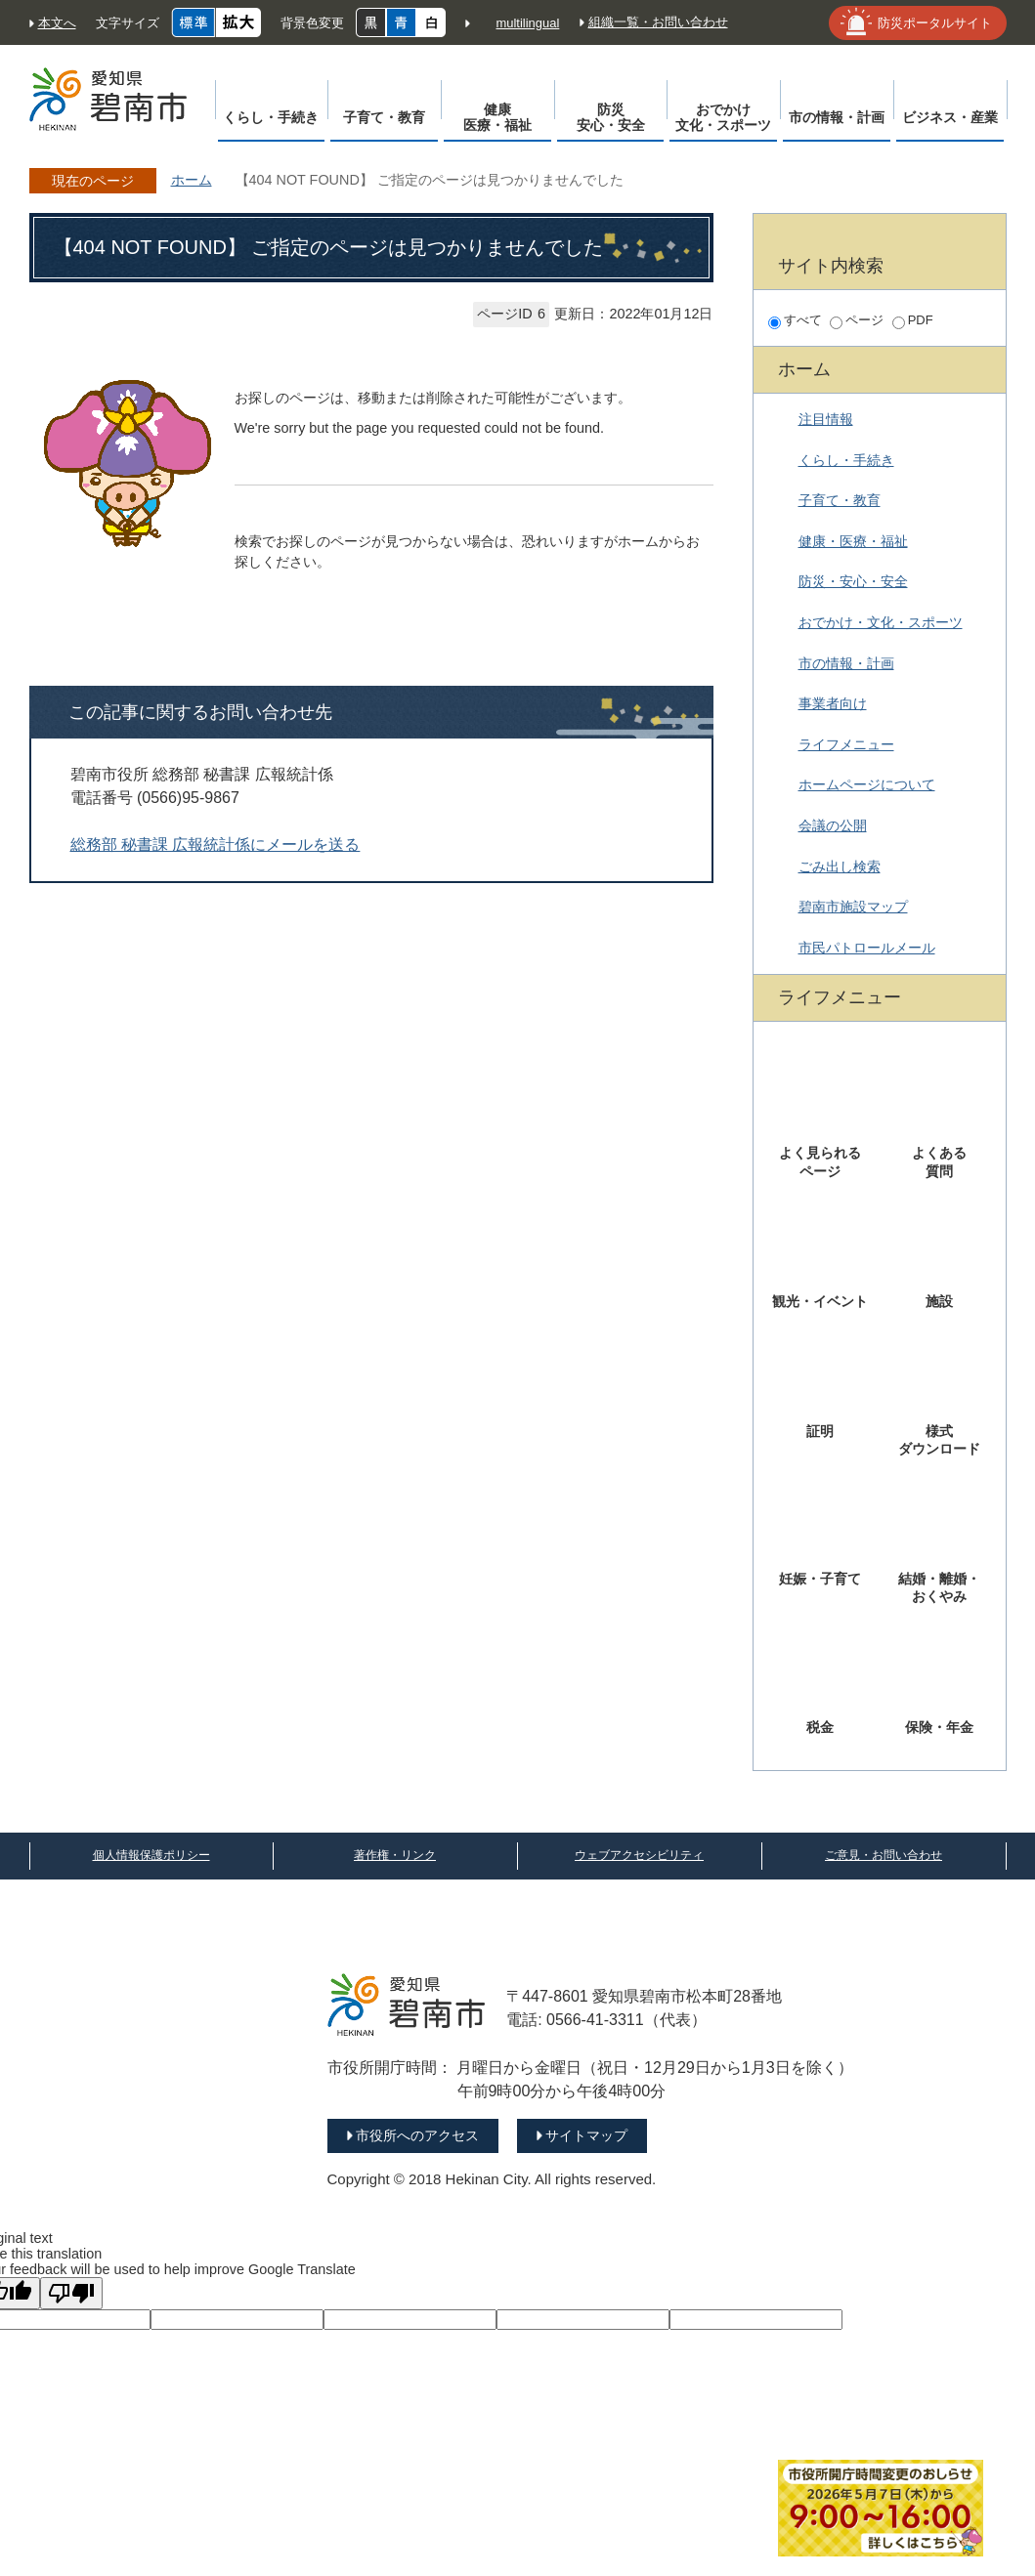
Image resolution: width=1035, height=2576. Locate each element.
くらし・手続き (846, 460)
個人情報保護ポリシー (151, 1855)
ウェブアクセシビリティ (639, 1855)
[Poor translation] (71, 2293)
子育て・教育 (839, 500)
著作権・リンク (395, 1855)
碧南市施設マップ (853, 906)
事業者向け (832, 703)
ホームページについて (866, 784)
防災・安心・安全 (853, 581)
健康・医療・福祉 (853, 541)
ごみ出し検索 (839, 866)
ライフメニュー (846, 744)
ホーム (191, 180)
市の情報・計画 (846, 663)
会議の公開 (832, 825)
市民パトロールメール (866, 947)
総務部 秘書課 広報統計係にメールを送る (215, 844)
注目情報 (825, 419)
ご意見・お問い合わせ (883, 1855)
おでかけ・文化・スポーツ (880, 622)
